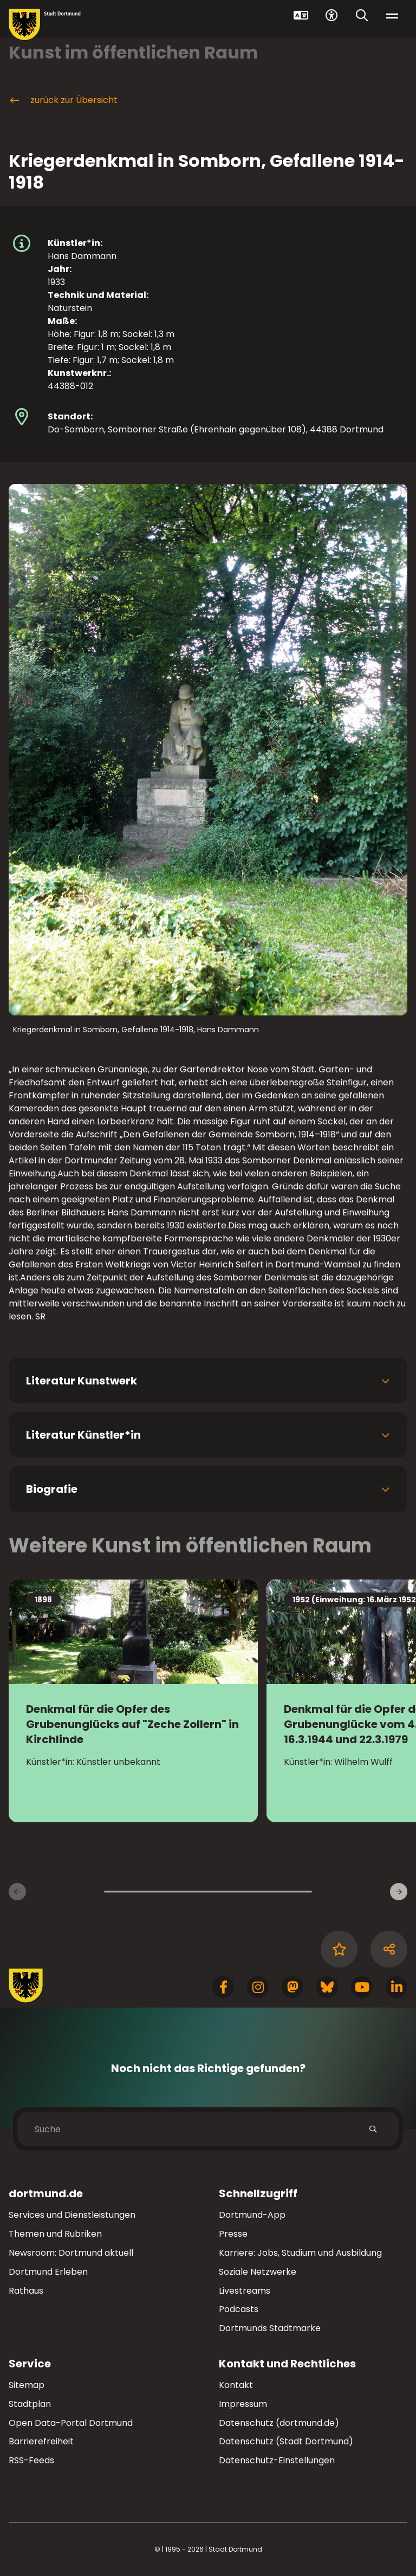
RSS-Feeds (31, 2460)
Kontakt (236, 2385)
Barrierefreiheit (41, 2441)
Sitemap (26, 2385)
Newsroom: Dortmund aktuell (71, 2253)
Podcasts (238, 2309)
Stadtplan (30, 2404)
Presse (233, 2234)
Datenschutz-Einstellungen (277, 2461)
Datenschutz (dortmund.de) (279, 2423)
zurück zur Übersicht (63, 100)
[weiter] (398, 1891)
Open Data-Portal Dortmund (71, 2423)
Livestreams (244, 2290)
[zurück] (17, 1891)
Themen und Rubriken (55, 2234)
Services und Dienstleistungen (72, 2215)
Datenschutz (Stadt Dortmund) (286, 2441)
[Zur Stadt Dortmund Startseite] (45, 25)
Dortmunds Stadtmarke (270, 2328)
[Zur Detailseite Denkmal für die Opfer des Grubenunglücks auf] (133, 1701)
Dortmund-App (252, 2215)
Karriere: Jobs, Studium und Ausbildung (300, 2253)
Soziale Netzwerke (257, 2272)
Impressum (243, 2404)
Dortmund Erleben (48, 2272)
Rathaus (26, 2290)
